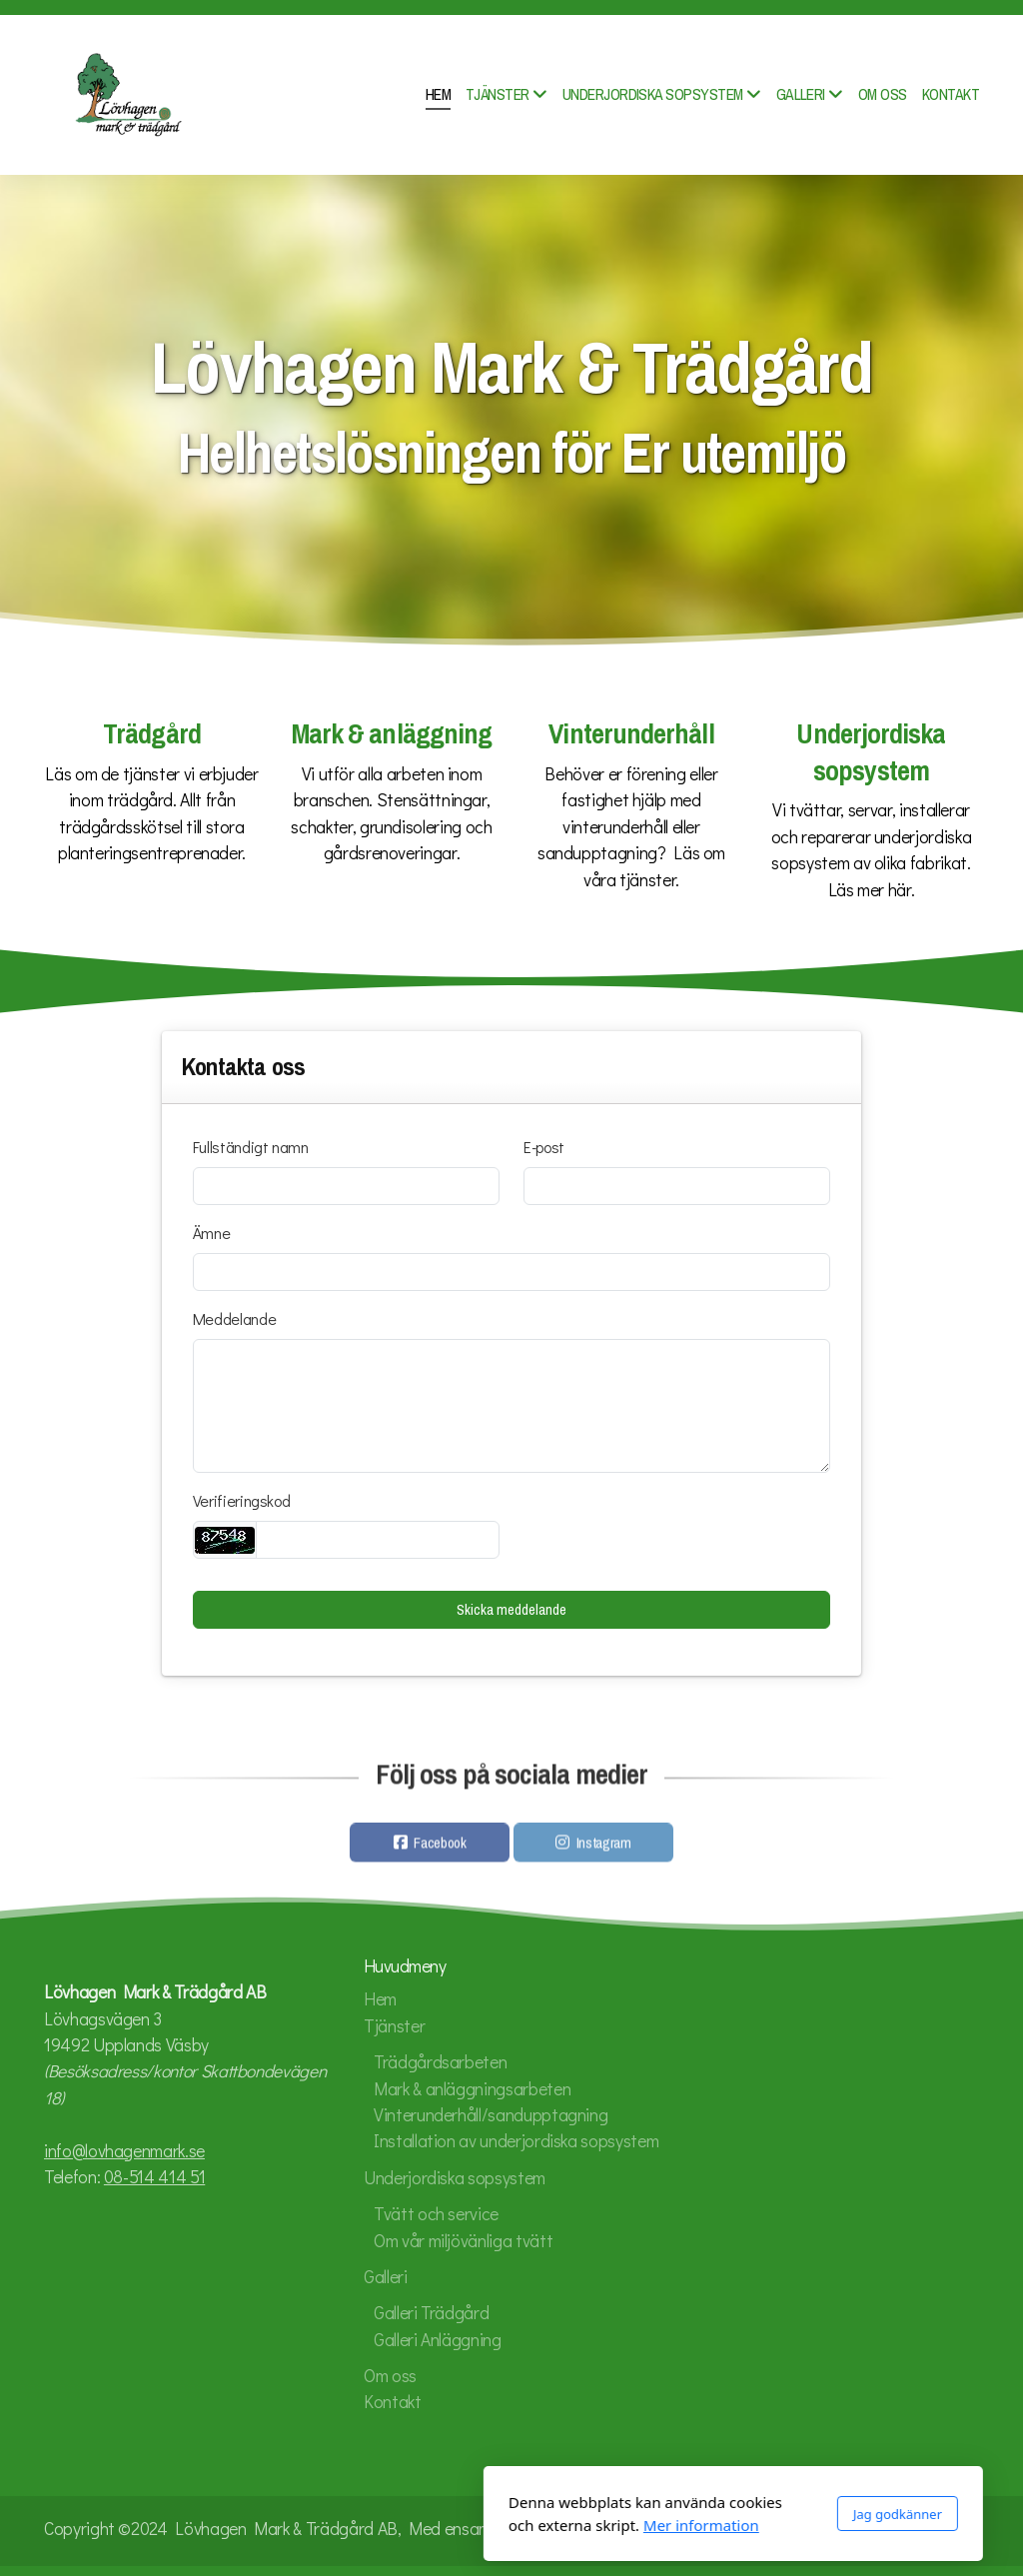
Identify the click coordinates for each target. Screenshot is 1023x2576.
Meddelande (234, 1318)
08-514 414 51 (154, 2176)
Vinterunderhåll (630, 733)
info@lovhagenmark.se (124, 2150)
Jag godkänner (675, 2514)
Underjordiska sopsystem (870, 752)
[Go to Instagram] (904, 2531)
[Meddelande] (512, 1406)
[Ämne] (512, 1272)
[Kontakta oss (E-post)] (964, 2531)
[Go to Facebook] (874, 2531)
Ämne (212, 1232)
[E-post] (676, 1186)
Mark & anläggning (392, 733)
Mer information (479, 2525)
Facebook (440, 1848)
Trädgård (152, 733)
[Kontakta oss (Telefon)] (934, 2531)
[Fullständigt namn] (346, 1186)
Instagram (603, 1848)
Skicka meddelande (511, 1610)
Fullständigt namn (251, 1146)
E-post (543, 1146)
